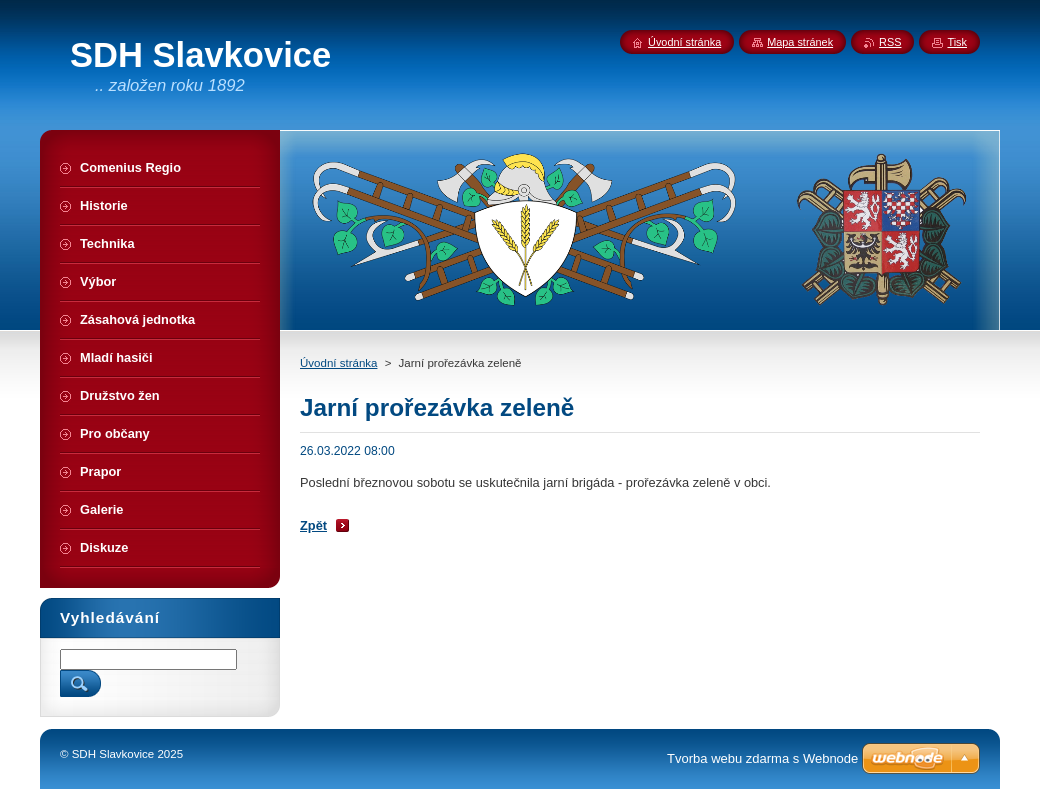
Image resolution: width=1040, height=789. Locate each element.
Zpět (313, 525)
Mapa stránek (800, 42)
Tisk (957, 42)
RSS (890, 42)
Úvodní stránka (338, 363)
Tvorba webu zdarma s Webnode (762, 758)
